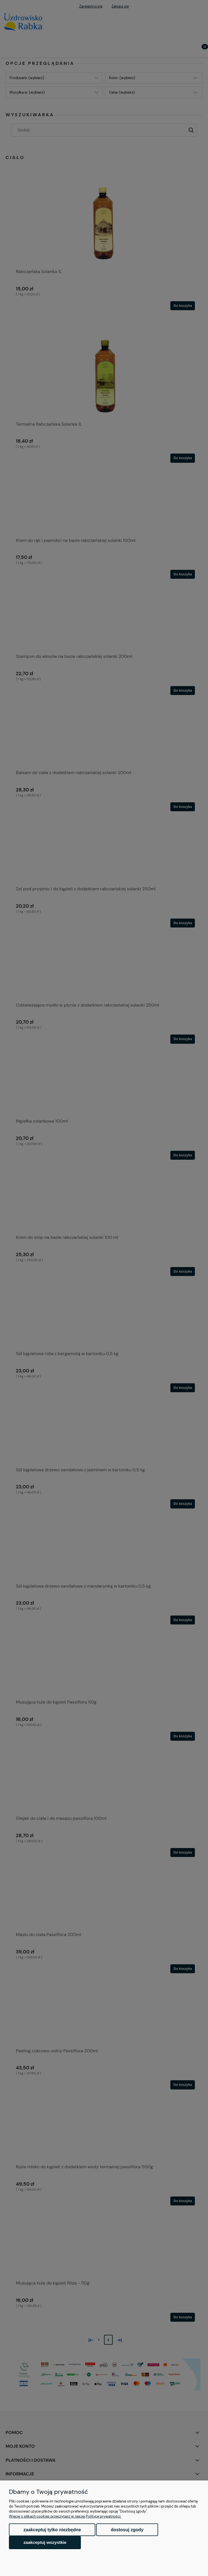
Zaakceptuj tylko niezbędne (52, 2529)
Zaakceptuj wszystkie (44, 2542)
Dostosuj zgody (127, 2529)
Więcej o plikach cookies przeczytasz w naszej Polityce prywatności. (65, 2516)
